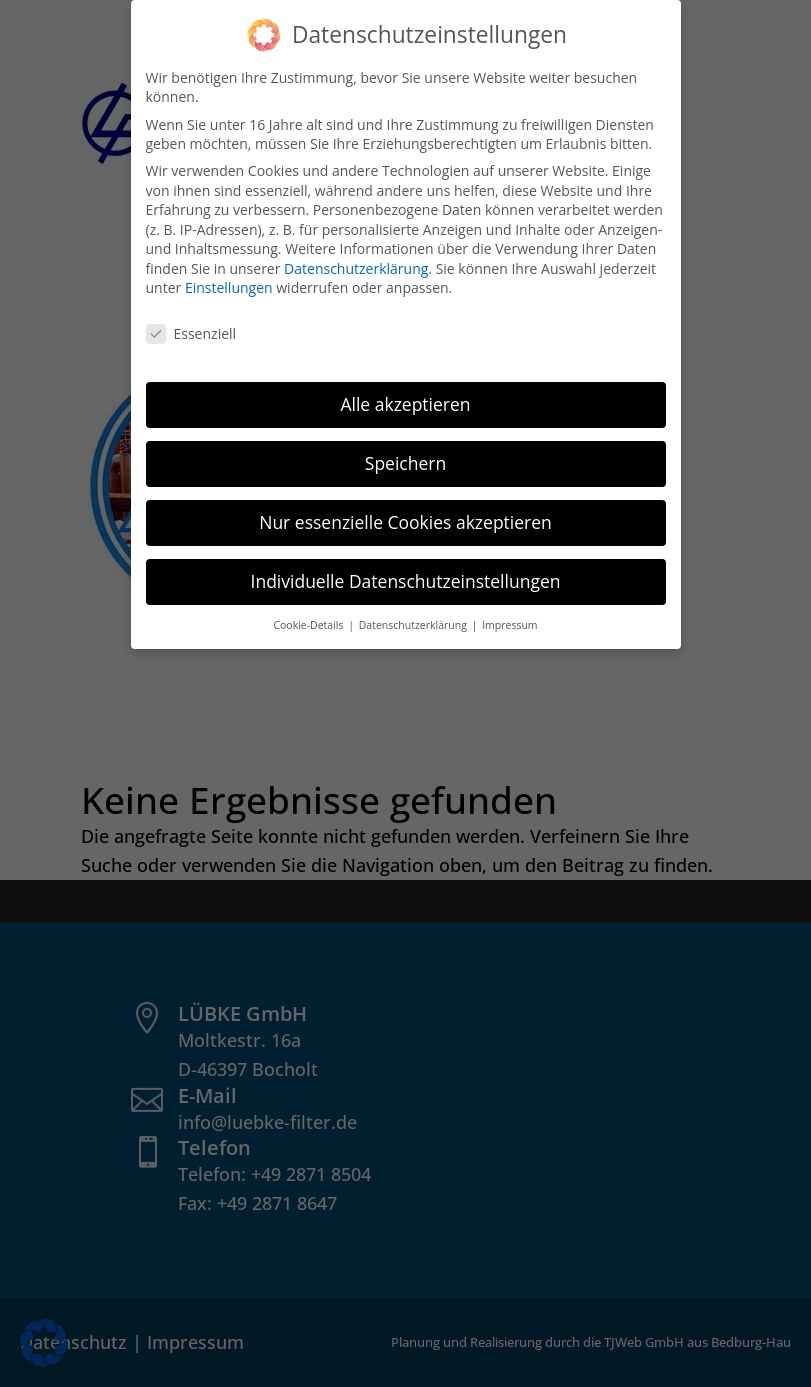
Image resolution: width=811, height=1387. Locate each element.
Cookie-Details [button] (309, 624)
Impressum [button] (509, 624)
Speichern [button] (405, 462)
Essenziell (191, 332)
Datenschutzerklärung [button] (414, 624)
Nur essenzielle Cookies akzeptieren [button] (405, 521)
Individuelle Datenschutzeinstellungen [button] (406, 580)
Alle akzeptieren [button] (405, 403)
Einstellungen (229, 287)
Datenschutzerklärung (356, 267)
